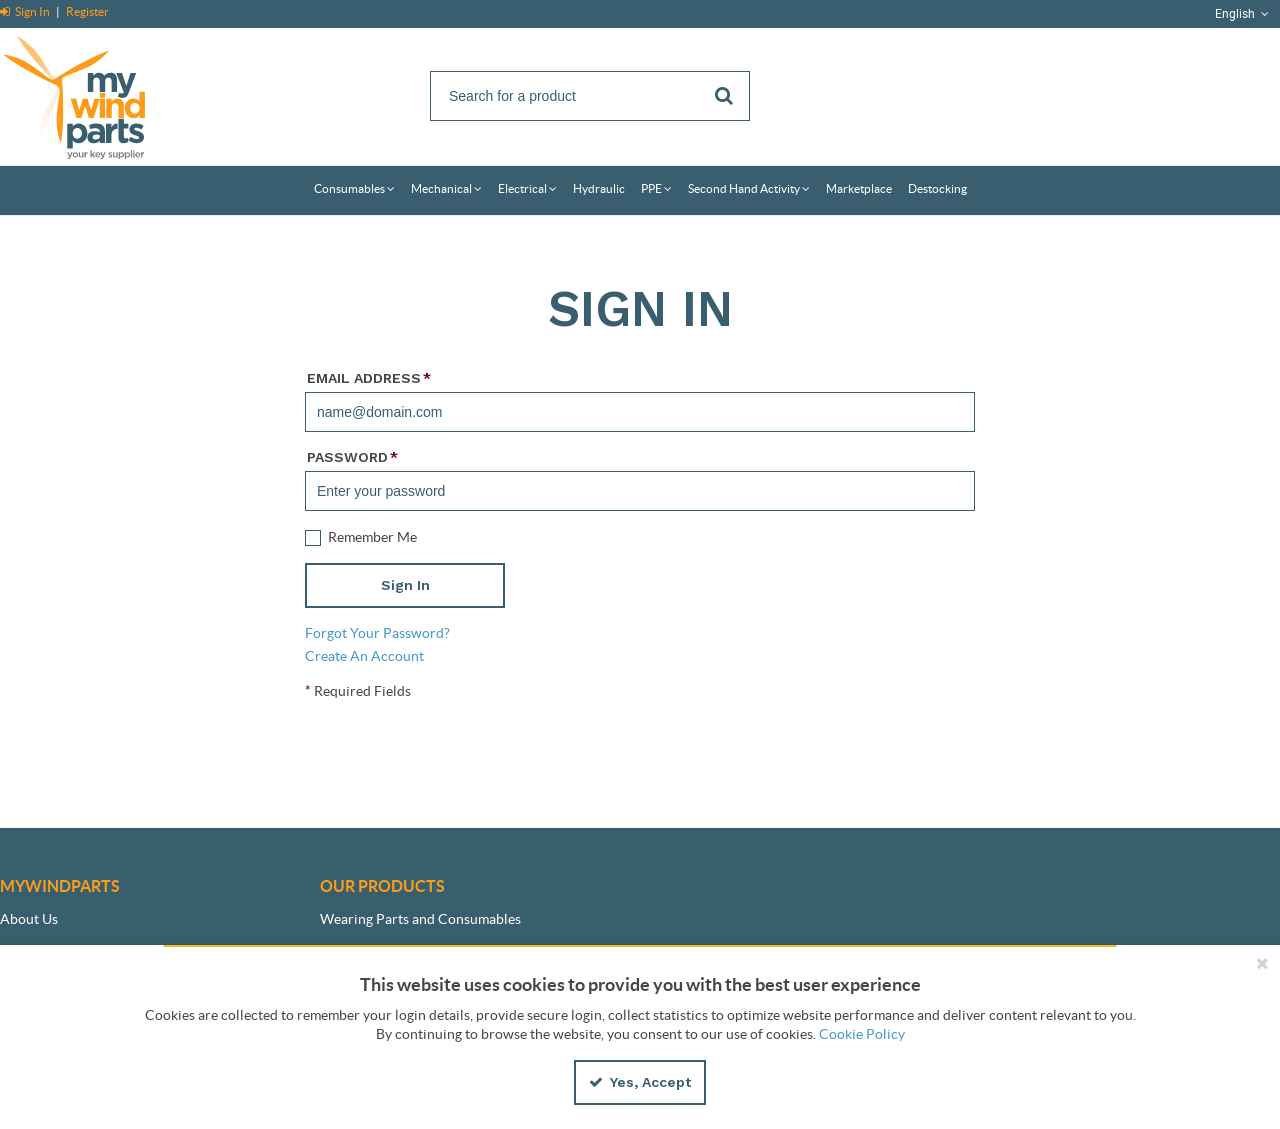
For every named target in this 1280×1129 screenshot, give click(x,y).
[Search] (590, 96)
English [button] (1243, 14)
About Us (29, 919)
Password (352, 457)
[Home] (95, 94)
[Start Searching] (725, 96)
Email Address (369, 378)
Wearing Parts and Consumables (420, 919)
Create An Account (364, 656)
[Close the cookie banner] (1262, 963)
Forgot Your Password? (377, 633)
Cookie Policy (862, 1034)
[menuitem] (354, 190)
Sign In (26, 11)
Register (87, 11)
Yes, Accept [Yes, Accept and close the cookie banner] (640, 1082)
